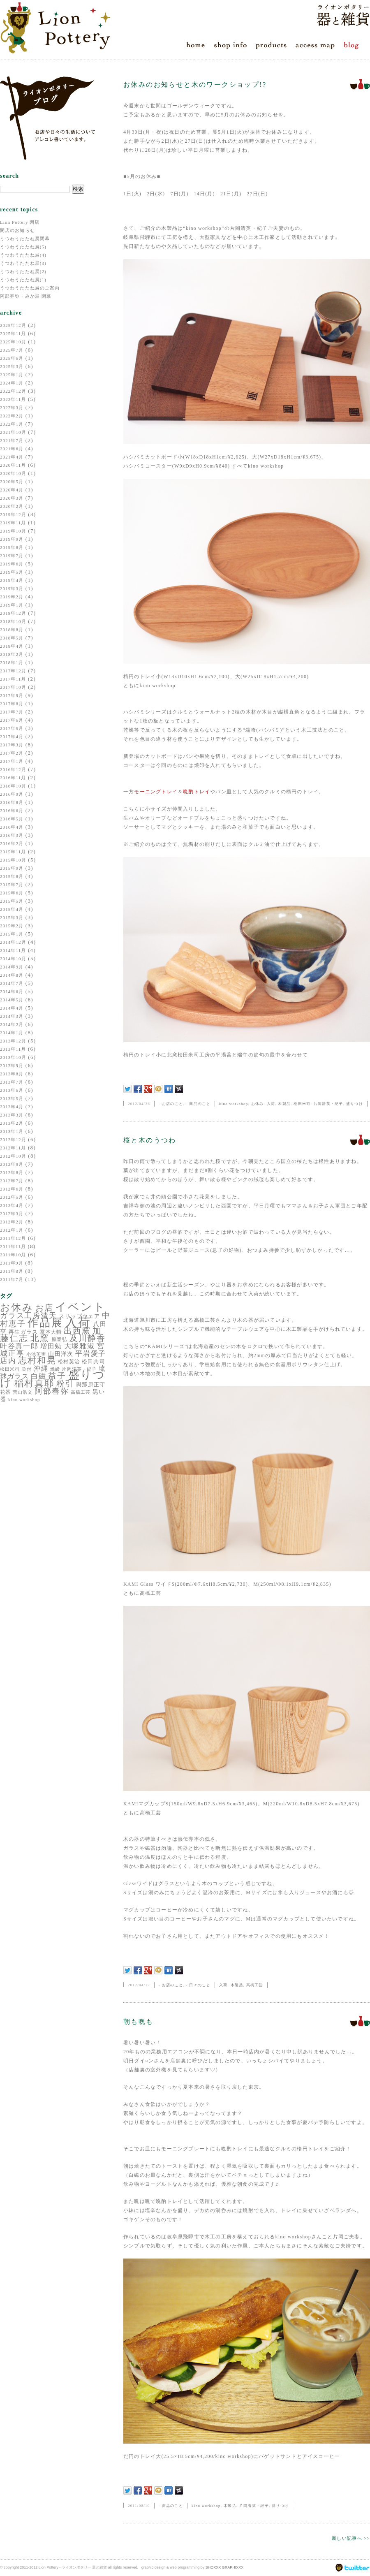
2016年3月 (11, 835)
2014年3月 (11, 1016)
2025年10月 (13, 341)
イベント (80, 1307)
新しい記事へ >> (351, 2538)
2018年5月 (11, 637)
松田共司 (93, 1361)
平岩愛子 (90, 1353)
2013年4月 (11, 1106)
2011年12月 (13, 1238)
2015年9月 (11, 868)
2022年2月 (11, 415)
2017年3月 (11, 744)
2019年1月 (11, 604)
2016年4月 (11, 827)
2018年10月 (13, 621)
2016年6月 (11, 810)
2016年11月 (13, 777)
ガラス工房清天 (28, 1315)
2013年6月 (11, 1090)
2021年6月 (11, 448)
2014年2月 (11, 1024)
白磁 (38, 1376)
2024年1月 (11, 382)
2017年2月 (11, 753)
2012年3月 (11, 1213)
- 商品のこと (198, 1104)
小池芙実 (36, 1354)
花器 (5, 1392)
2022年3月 (11, 407)
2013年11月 (13, 1049)
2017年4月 (11, 736)
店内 (8, 1361)
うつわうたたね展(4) (23, 255)
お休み (16, 1307)
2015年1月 (11, 933)
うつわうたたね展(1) (23, 279)
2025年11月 (13, 333)
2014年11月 (13, 950)
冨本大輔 (51, 1332)
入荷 (78, 1322)
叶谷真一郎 (19, 1346)
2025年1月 (11, 374)
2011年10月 (13, 1254)
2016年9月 (11, 794)
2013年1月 (11, 1131)
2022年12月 (13, 391)
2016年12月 (13, 769)
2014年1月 (11, 1032)
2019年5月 (11, 572)
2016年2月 (11, 843)
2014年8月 (11, 975)
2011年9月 (11, 1262)
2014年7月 (11, 983)
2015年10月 (13, 859)
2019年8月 (11, 547)
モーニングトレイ (156, 792)
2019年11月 (13, 522)
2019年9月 (11, 539)
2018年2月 (11, 654)
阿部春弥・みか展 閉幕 (25, 296)
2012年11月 (13, 1147)
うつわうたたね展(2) (23, 271)
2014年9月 (11, 966)
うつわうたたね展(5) (23, 246)
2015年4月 (11, 909)
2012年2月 (11, 1221)
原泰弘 (59, 1339)
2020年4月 (11, 489)
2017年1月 (11, 761)
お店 (44, 1308)
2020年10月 (13, 473)
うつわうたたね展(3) (23, 263)
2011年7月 (11, 1279)
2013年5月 (11, 1098)
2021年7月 (11, 440)
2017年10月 (13, 687)
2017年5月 (11, 728)
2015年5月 (11, 901)
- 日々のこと (198, 1985)
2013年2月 (11, 1123)
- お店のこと (171, 1104)
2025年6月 (11, 358)
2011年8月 (11, 1271)
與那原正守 (90, 1384)
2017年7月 (11, 711)
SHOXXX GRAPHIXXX (225, 2567)
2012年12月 (13, 1139)
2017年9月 (11, 695)
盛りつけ (354, 1104)
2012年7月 (11, 1180)
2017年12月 (13, 670)
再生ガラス (23, 1332)
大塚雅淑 (79, 1346)
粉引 (65, 1383)
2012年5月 (11, 1197)
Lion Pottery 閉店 (20, 222)
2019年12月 (13, 514)
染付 (27, 1369)
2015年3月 (11, 917)
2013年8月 (11, 1073)
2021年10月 (13, 432)
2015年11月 (13, 851)
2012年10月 (13, 1156)
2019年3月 (11, 588)
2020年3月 (11, 498)
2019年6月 (11, 563)
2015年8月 (11, 876)
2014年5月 (11, 999)
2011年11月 (13, 1246)
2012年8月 (11, 1172)
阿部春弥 (52, 1391)
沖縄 (41, 1368)
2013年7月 (11, 1082)
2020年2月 (11, 506)
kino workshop (24, 1399)
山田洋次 (61, 1354)
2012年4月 (11, 1205)
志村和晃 (37, 1360)
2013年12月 (13, 1040)
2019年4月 (11, 580)
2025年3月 (11, 366)
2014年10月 (13, 958)
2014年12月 (13, 942)
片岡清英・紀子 (328, 1104)
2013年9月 (11, 1065)
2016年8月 (11, 802)
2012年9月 (11, 1164)
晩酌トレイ (196, 792)
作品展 (45, 1323)
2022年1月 (11, 424)
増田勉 (51, 1346)
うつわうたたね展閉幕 (25, 238)
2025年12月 (13, 325)
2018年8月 (11, 629)
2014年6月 (11, 991)
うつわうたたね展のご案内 (30, 287)
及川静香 (87, 1338)
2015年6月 (11, 892)
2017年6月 (11, 720)
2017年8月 (11, 703)
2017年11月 (13, 678)
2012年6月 (11, 1188)
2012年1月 (11, 1230)
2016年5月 (11, 818)
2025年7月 (11, 349)
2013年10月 (13, 1057)
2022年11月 (13, 399)
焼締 (55, 1369)
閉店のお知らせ (17, 230)
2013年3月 (11, 1114)
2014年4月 (11, 1007)
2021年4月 (11, 456)
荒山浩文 (22, 1392)
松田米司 (10, 1369)
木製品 (284, 1104)
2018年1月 (11, 662)
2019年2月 (11, 596)
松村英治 (69, 1361)
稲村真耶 (34, 1383)
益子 (57, 1375)
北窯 (39, 1338)
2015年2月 (11, 925)
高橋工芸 (80, 1392)
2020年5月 (11, 481)
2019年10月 (13, 530)
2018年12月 (13, 613)
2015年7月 (11, 884)
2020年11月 (13, 465)
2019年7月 (11, 555)
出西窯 (77, 1330)
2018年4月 (11, 646)
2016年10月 (13, 785)
